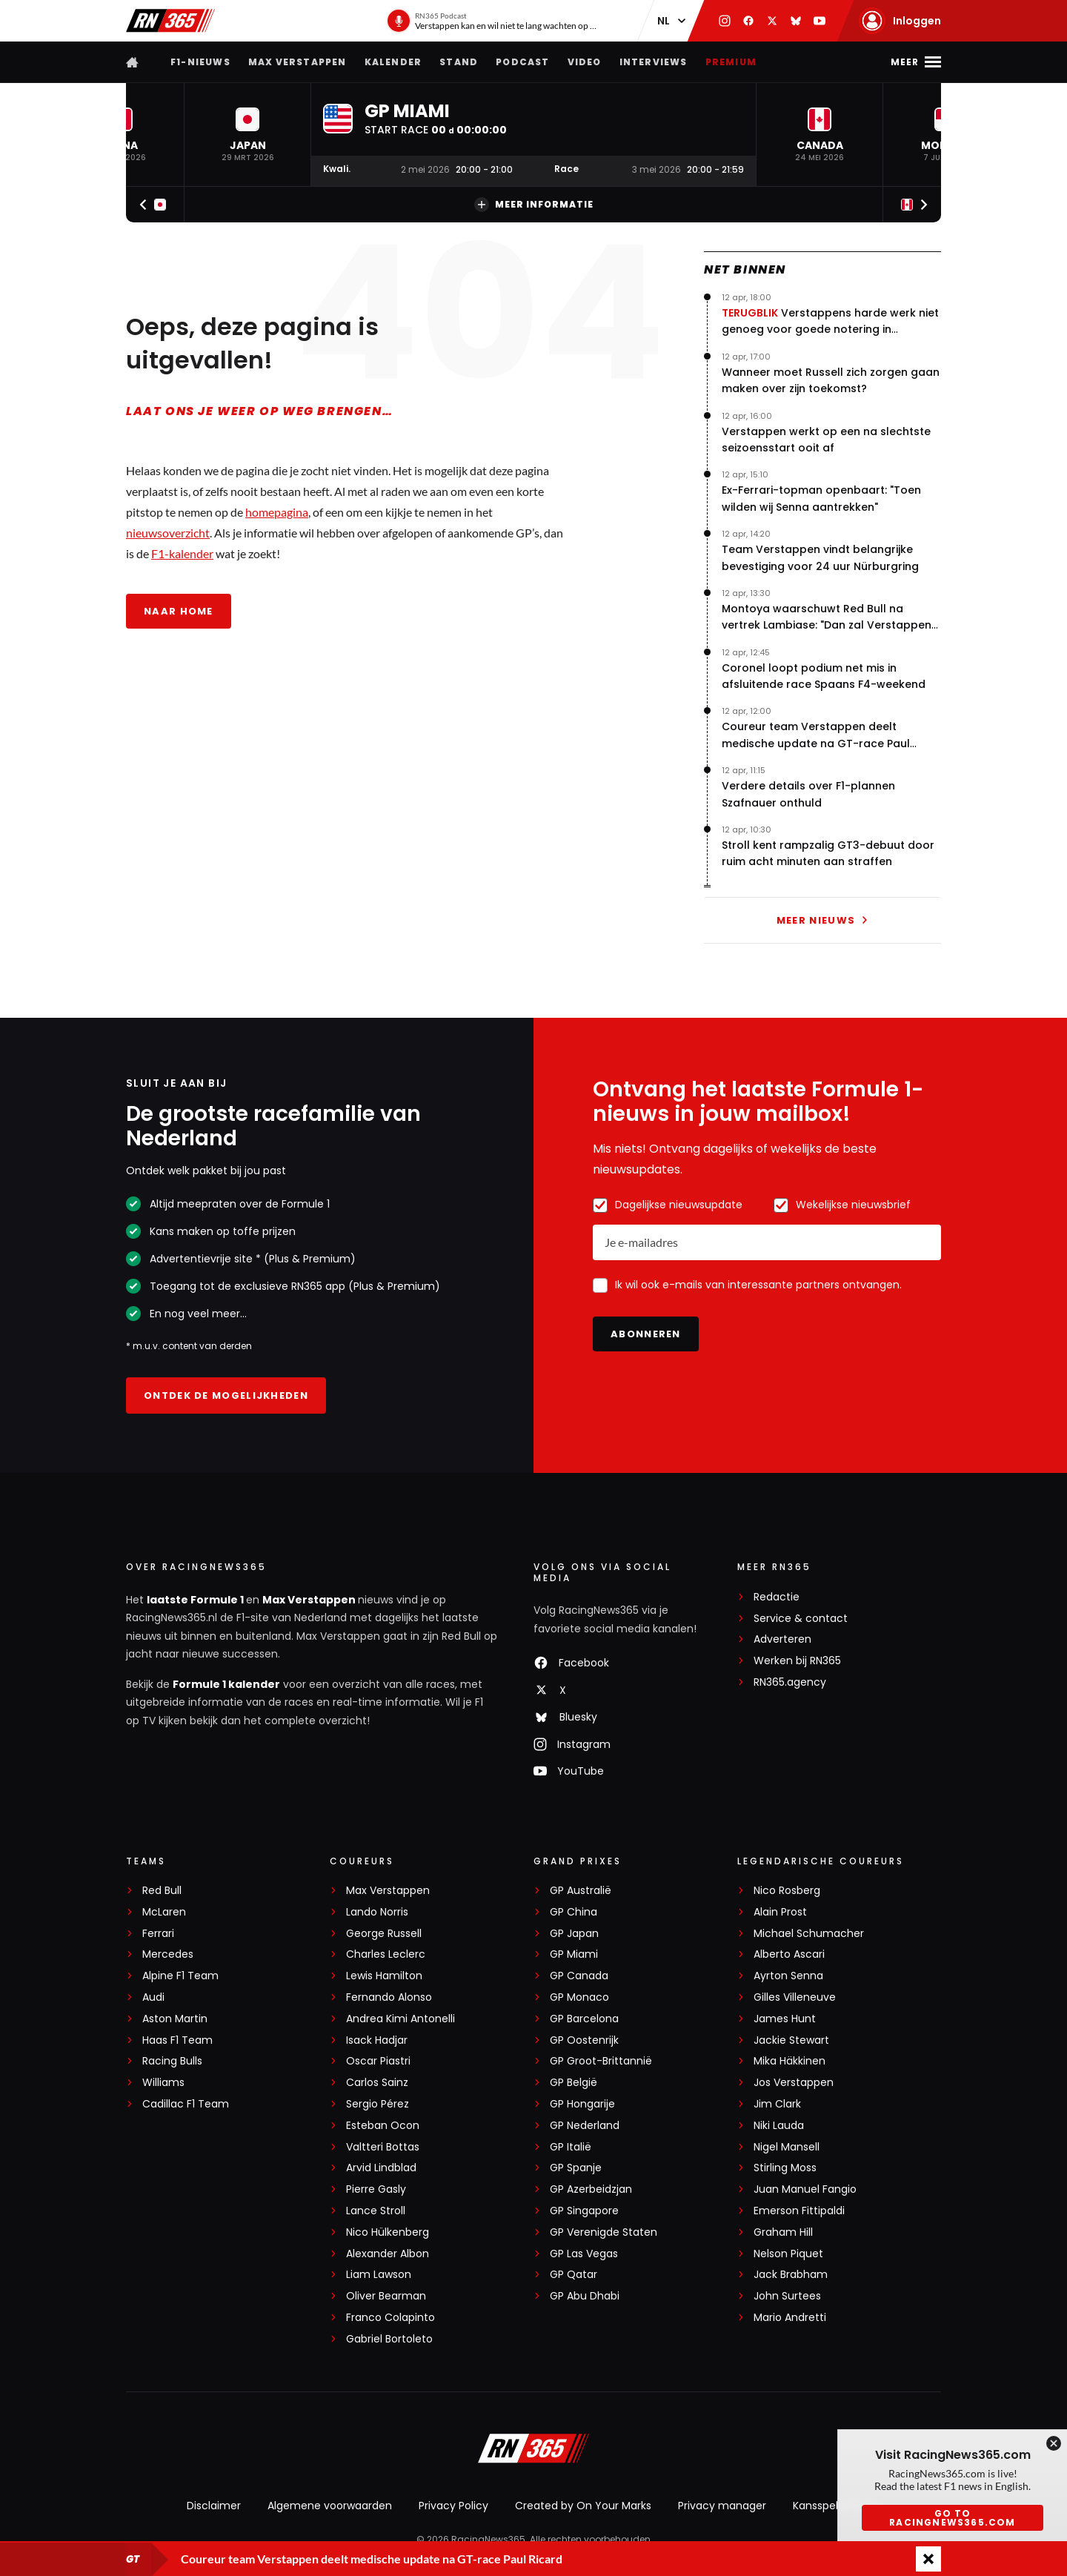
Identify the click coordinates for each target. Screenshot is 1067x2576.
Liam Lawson (378, 2274)
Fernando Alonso (389, 1997)
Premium (731, 62)
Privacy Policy (453, 2505)
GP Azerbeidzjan (591, 2189)
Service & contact (801, 1618)
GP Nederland (584, 2125)
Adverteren (782, 1639)
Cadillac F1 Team (185, 2104)
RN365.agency (790, 1682)
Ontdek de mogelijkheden (226, 1395)
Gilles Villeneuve (795, 1997)
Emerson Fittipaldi (799, 2211)
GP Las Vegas (584, 2254)
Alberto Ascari (789, 1954)
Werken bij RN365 (797, 1661)
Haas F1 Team (177, 2040)
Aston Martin (174, 2019)
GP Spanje (576, 2168)
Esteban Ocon (382, 2125)
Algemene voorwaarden (329, 2505)
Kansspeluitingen (836, 2505)
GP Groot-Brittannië (601, 2061)
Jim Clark (777, 2104)
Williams (163, 2082)
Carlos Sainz (377, 2082)
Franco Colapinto (390, 2317)
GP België (573, 2082)
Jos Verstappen (794, 2082)
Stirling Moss (785, 2168)
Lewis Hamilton (384, 1976)
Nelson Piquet (788, 2254)
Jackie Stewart (791, 2040)
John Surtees (787, 2296)
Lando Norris (377, 1912)
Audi (153, 1997)
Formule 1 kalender (226, 1684)
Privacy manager (722, 2505)
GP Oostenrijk (584, 2040)
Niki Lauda (779, 2125)
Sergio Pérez (377, 2104)
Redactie (777, 1597)
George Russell (384, 1933)
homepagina (276, 512)
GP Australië (580, 1890)
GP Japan (574, 1933)
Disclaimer (214, 2505)
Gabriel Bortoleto (389, 2339)
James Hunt (785, 2019)
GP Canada (579, 1976)
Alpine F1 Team (180, 1976)
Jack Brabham (791, 2274)
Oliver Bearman (386, 2296)
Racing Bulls (172, 2061)
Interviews (653, 62)
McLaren (164, 1912)
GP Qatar (573, 2274)
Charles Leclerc (385, 1954)
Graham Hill (783, 2232)
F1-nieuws (200, 62)
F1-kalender (182, 553)
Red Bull (162, 1890)
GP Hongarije (582, 2104)
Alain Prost (780, 1912)
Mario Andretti (790, 2317)
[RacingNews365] (533, 2450)
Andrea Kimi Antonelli (400, 2019)
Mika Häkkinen (789, 2061)
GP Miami (574, 1954)
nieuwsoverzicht (168, 533)
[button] (247, 134)
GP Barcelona (584, 2019)
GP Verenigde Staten (603, 2232)
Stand (458, 62)
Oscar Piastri (378, 2061)
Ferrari (158, 1933)
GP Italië (570, 2147)
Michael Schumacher (809, 1933)
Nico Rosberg (787, 1890)
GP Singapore (584, 2211)
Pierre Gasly (376, 2189)
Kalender (393, 62)
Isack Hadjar (377, 2040)
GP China (573, 1912)
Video (585, 62)
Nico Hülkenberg (387, 2232)
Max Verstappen (297, 62)
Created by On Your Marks (583, 2505)
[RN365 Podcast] (493, 20)
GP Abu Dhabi (584, 2296)
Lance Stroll (375, 2211)
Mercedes (167, 1954)
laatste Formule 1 (196, 1599)
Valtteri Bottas (382, 2147)
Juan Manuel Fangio (805, 2189)
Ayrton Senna (788, 1976)
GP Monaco (579, 1997)
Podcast (522, 62)
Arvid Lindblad (381, 2168)
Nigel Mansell (787, 2147)
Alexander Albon (387, 2254)
